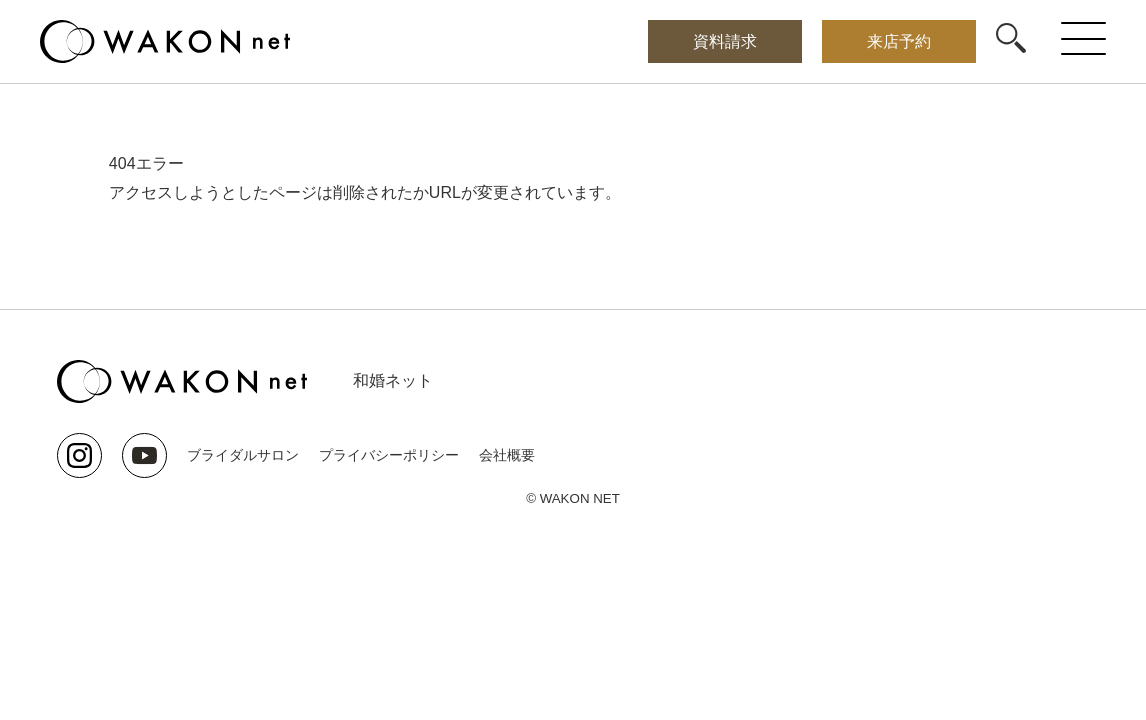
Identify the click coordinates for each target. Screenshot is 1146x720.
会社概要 (507, 455)
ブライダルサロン (243, 455)
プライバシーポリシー (389, 455)
